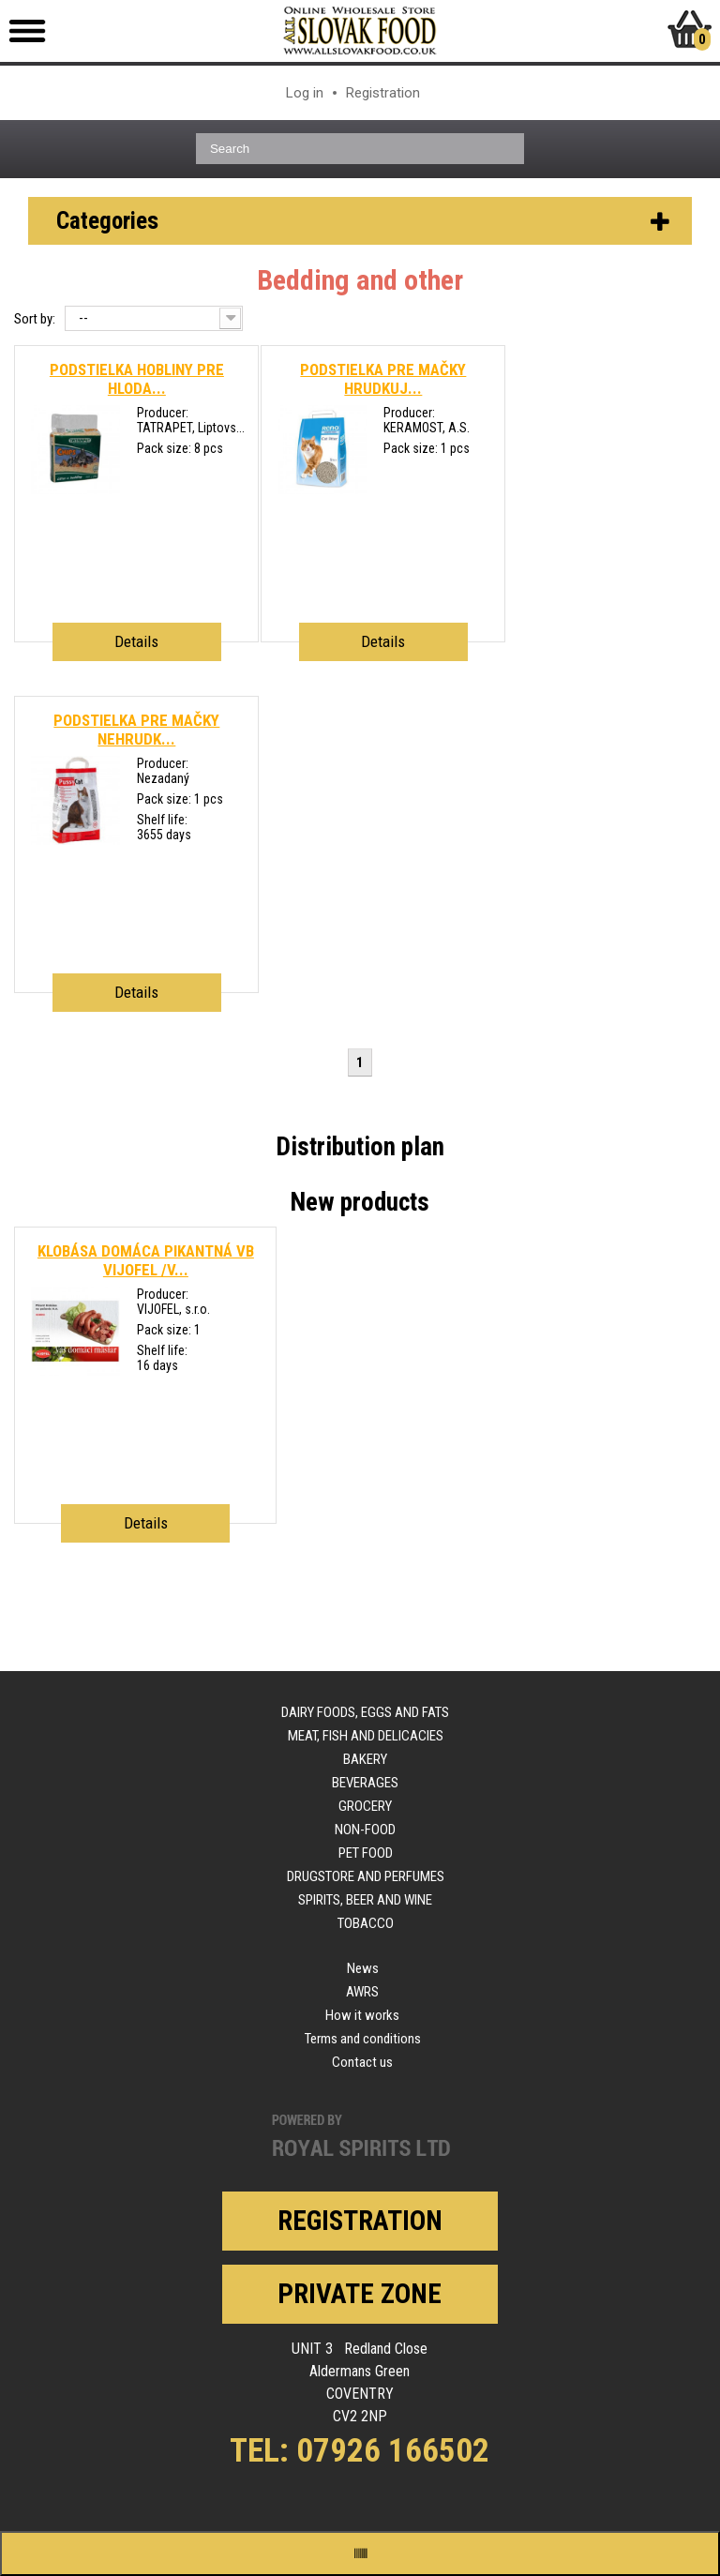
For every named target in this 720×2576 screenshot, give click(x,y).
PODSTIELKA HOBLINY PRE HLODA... (137, 379)
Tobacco (366, 1923)
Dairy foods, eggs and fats (365, 1712)
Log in (304, 92)
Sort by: (34, 318)
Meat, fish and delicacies (365, 1735)
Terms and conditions (363, 2038)
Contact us (362, 2062)
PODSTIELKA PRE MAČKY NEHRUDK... (136, 729)
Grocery (365, 1806)
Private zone (360, 2294)
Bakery (365, 1759)
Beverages (365, 1782)
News (363, 1968)
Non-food (365, 1829)
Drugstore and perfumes (365, 1876)
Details (136, 641)
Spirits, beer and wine (365, 1899)
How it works (362, 2015)
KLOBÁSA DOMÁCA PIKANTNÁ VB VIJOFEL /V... (146, 1260)
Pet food (365, 1853)
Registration (383, 92)
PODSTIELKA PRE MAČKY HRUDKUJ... (383, 379)
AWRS (362, 1991)
